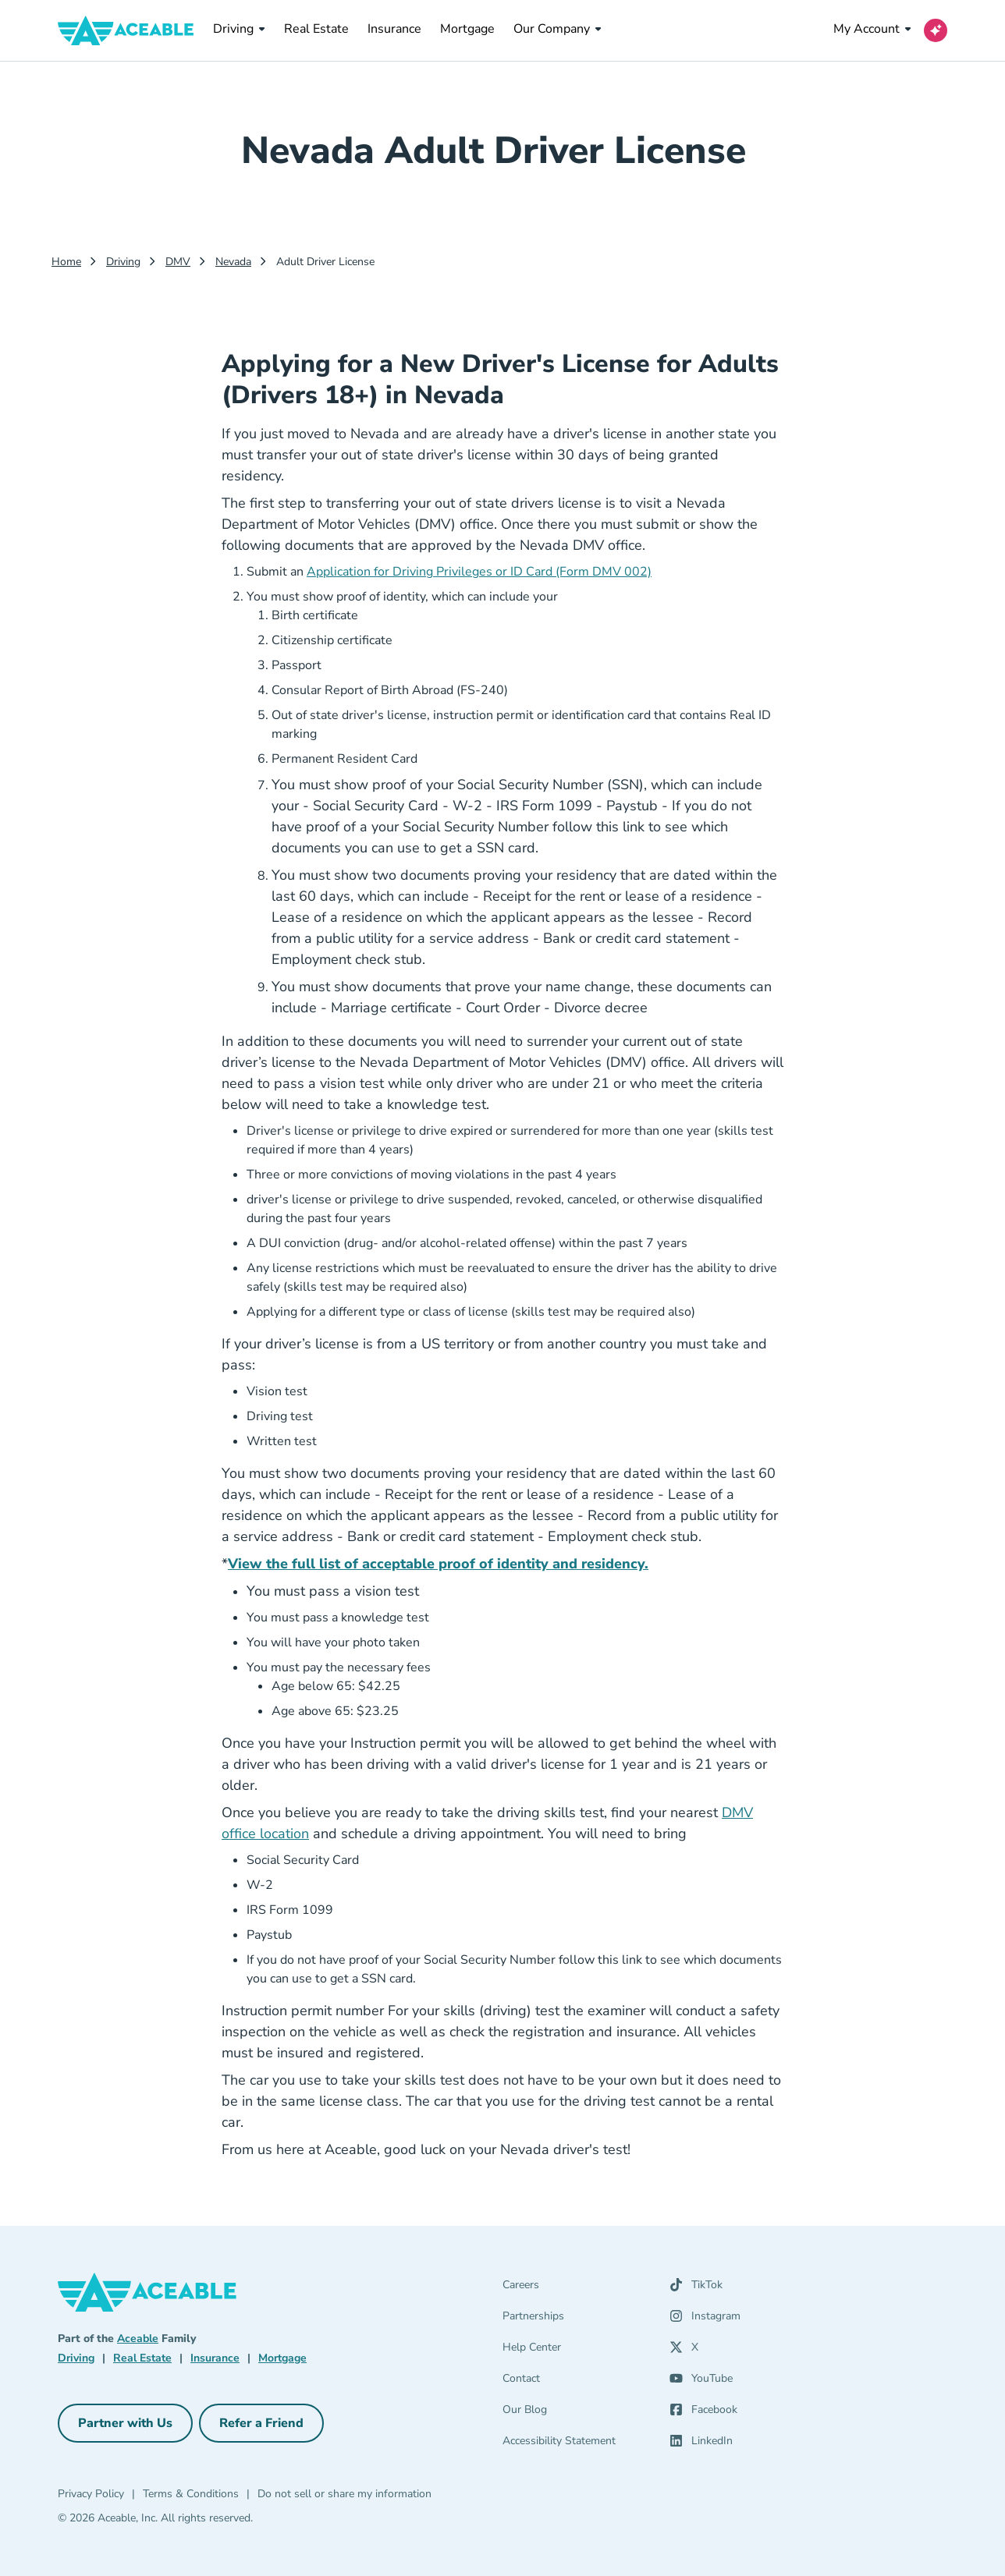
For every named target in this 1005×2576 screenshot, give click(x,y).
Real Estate (316, 28)
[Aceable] (126, 30)
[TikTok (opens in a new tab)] (696, 2288)
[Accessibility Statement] (576, 2444)
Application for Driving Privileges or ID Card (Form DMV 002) (479, 571)
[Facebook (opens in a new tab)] (703, 2413)
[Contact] (576, 2381)
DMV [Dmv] (177, 261)
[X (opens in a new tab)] (683, 2350)
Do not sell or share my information (344, 2493)
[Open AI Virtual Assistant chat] (935, 30)
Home (66, 261)
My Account (872, 28)
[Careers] (576, 2288)
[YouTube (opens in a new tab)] (701, 2381)
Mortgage (467, 28)
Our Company (557, 28)
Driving (239, 28)
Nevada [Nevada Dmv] (233, 261)
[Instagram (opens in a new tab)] (704, 2319)
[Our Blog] (576, 2413)
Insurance (394, 28)
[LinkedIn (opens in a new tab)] (701, 2444)
